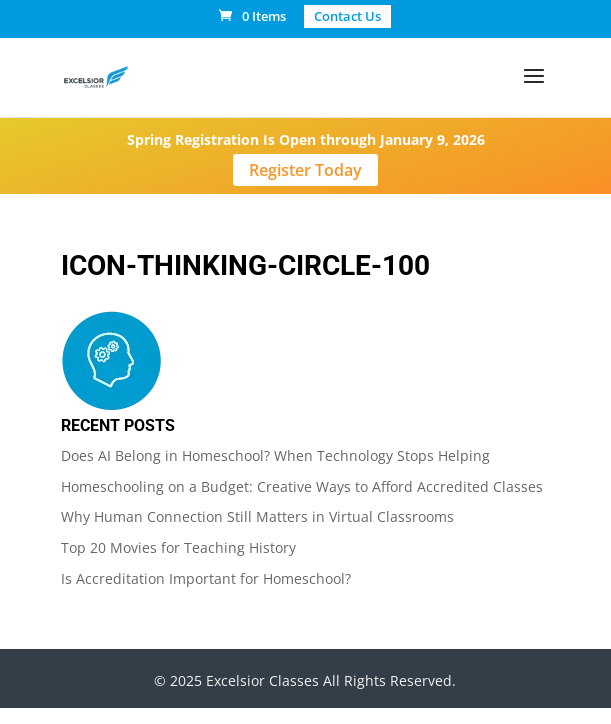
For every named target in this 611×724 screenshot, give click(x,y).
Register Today (305, 170)
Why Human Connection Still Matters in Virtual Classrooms (257, 516)
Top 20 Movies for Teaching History (178, 547)
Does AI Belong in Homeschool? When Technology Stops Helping (275, 455)
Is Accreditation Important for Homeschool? (206, 578)
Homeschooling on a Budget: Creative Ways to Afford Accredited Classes (302, 486)
